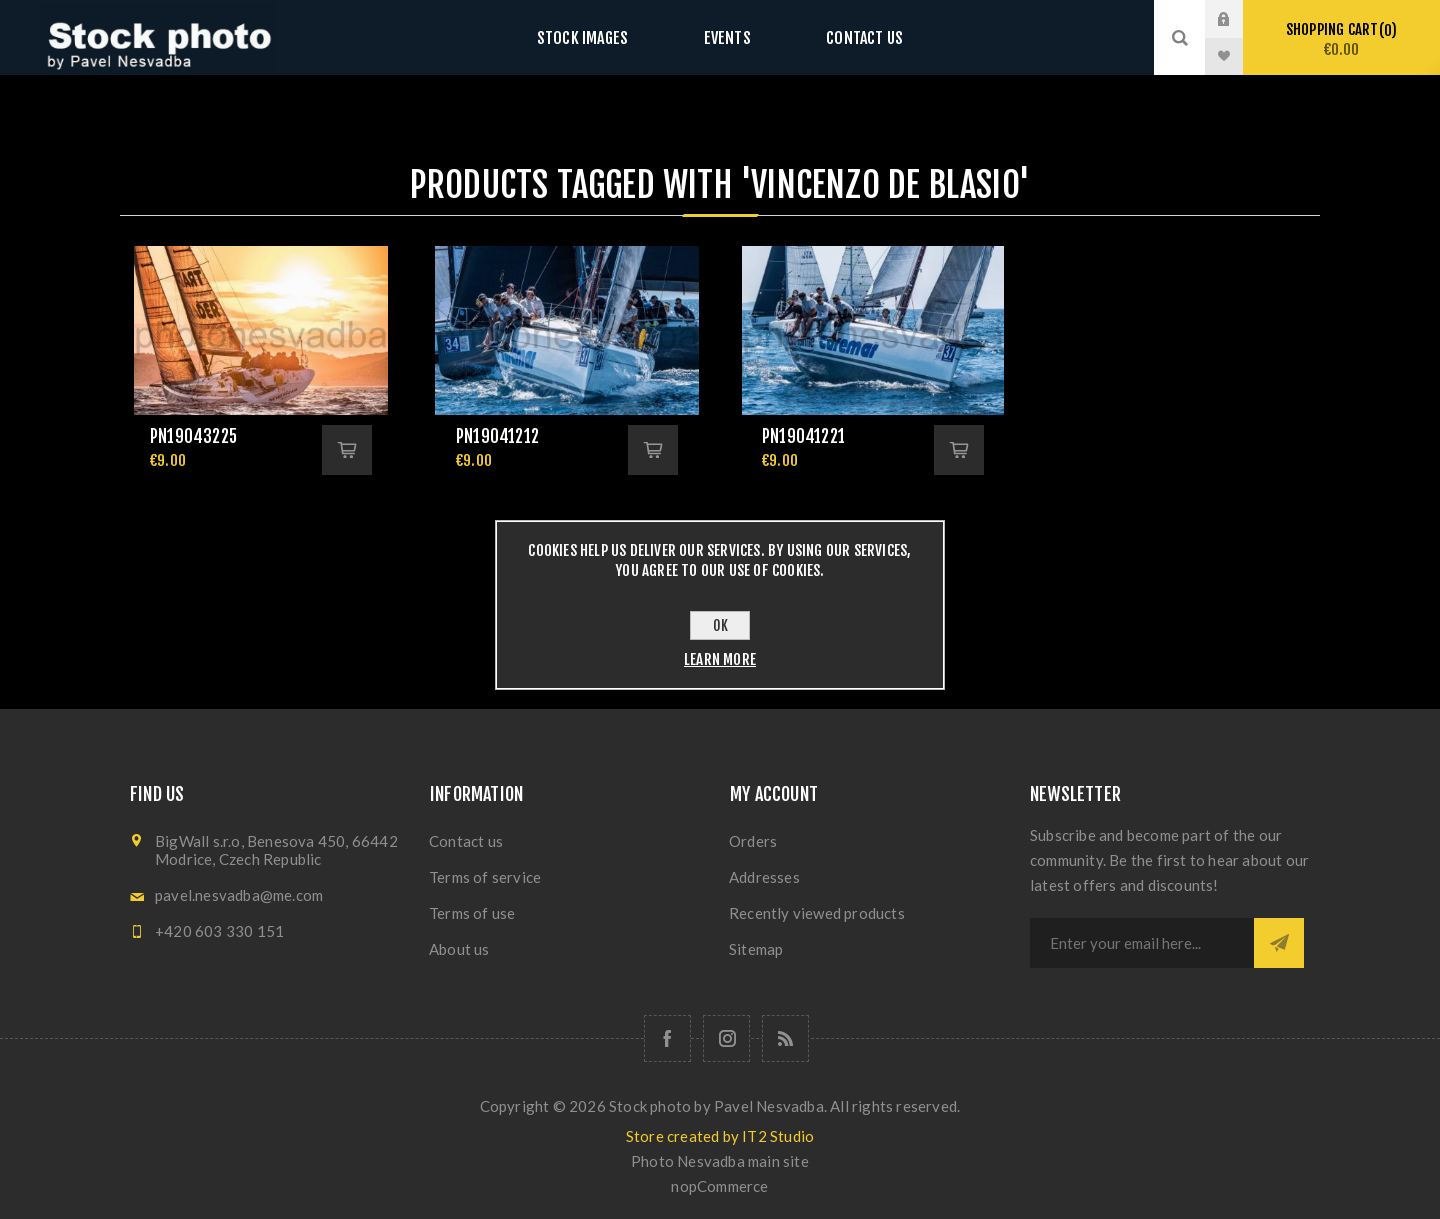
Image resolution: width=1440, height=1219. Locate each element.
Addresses (764, 877)
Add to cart (347, 450)
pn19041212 (497, 436)
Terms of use (472, 913)
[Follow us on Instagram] (726, 1038)
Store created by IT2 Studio (720, 1136)
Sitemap (756, 949)
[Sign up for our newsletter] (1142, 943)
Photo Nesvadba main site (720, 1161)
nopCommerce (719, 1186)
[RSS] (785, 1038)
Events (727, 37)
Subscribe (1279, 943)
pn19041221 (803, 436)
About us (459, 949)
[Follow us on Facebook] (667, 1038)
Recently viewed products (817, 913)
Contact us (844, 37)
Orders (753, 841)
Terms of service (485, 877)
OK (720, 625)
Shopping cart (1341, 39)
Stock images (602, 37)
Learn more (720, 659)
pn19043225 (193, 436)
